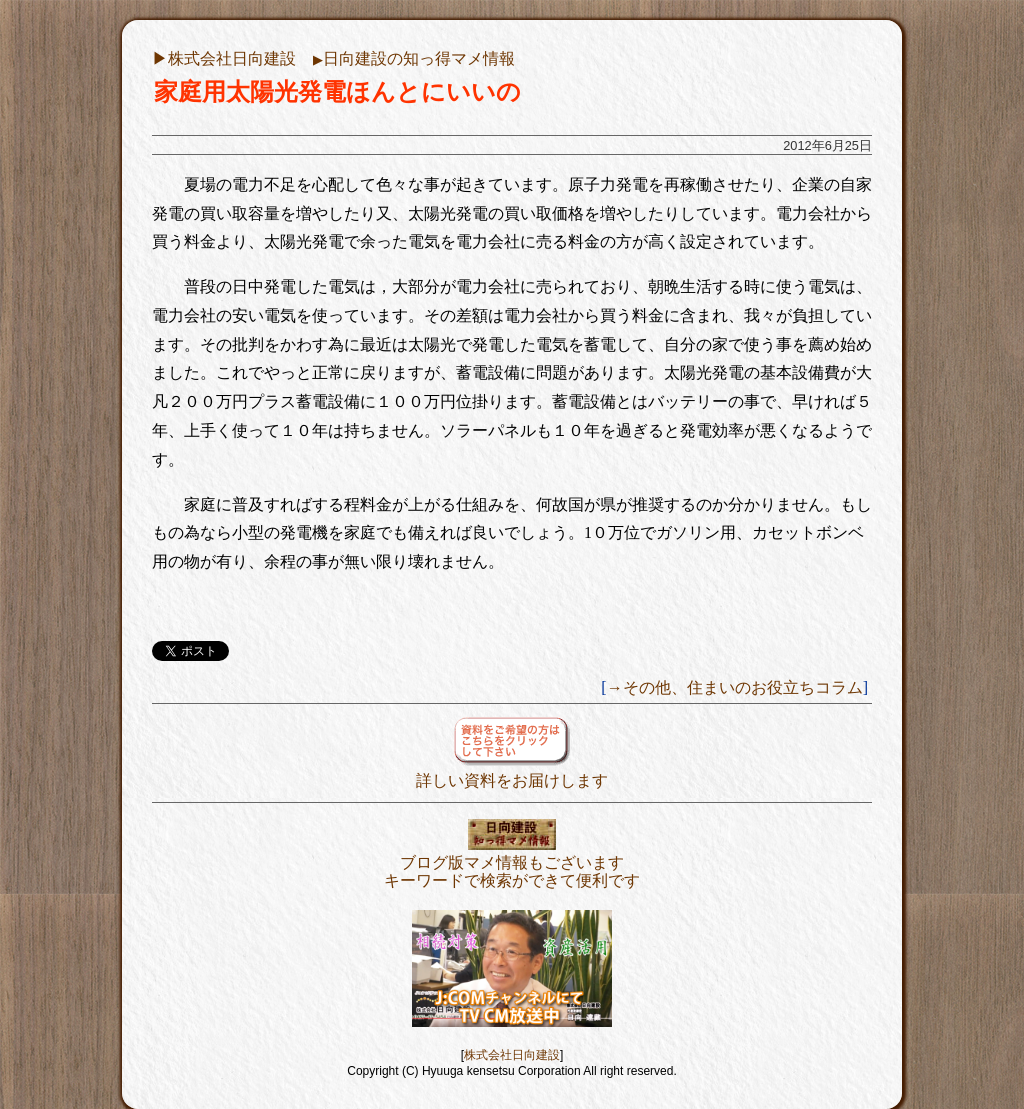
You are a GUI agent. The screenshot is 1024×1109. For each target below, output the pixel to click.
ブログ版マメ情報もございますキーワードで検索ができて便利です (512, 862)
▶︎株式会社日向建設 (224, 58)
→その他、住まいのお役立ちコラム (735, 687)
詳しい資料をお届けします (512, 771)
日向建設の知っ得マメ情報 (414, 58)
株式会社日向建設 (512, 1055)
